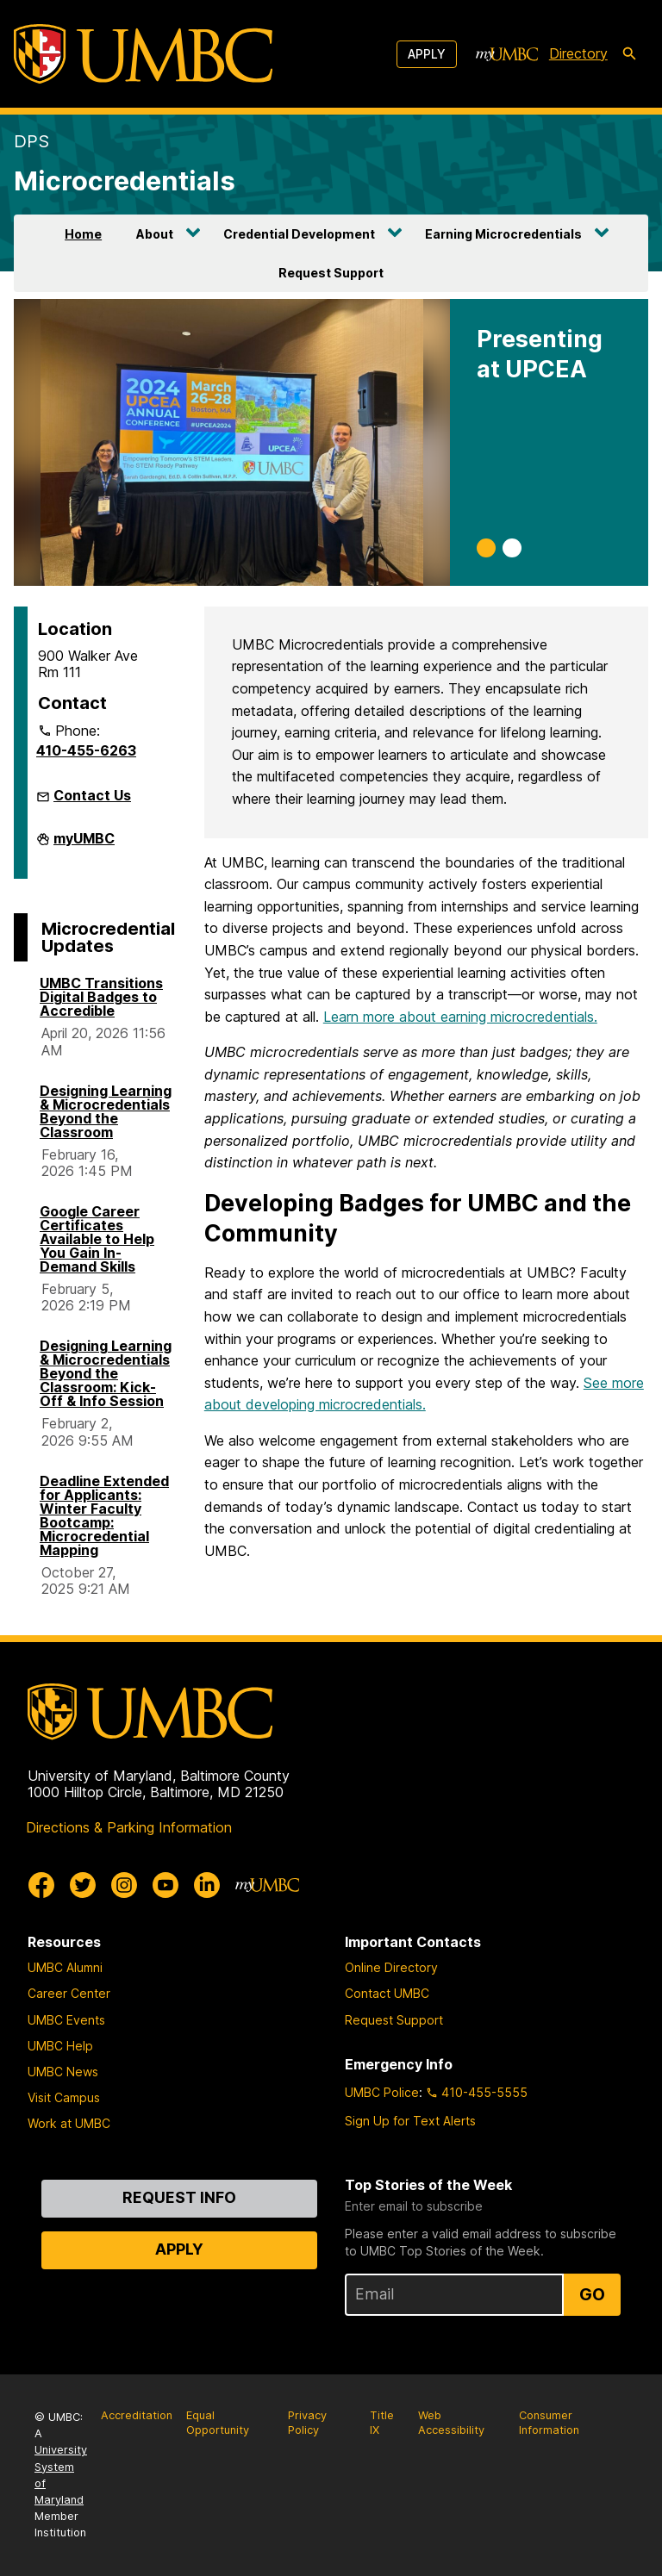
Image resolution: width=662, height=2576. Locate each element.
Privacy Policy (307, 2422)
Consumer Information (549, 2422)
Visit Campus (64, 2097)
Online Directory (391, 1967)
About (154, 234)
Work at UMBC (69, 2123)
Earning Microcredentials (503, 234)
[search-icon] (629, 54)
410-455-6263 (86, 750)
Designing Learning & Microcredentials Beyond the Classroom (106, 1111)
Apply (427, 54)
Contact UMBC (387, 1993)
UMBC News (63, 2071)
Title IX (382, 2422)
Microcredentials (124, 180)
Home (83, 234)
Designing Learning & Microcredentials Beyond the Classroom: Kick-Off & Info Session (106, 1373)
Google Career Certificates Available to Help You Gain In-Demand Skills (97, 1239)
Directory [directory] (578, 53)
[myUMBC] (507, 54)
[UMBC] (143, 54)
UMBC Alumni (65, 1967)
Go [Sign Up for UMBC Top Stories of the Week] (592, 2294)
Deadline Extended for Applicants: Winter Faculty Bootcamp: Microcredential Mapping (104, 1515)
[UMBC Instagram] (124, 1885)
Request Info (179, 2197)
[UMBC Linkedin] (207, 1885)
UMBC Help (60, 2045)
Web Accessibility (451, 2422)
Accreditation (136, 2415)
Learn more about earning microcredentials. (460, 1016)
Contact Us (92, 795)
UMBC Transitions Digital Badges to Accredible (101, 996)
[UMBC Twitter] (83, 1885)
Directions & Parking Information (129, 1827)
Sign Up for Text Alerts (410, 2120)
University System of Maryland (60, 2474)
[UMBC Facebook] (41, 1885)
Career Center (69, 1993)
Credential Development (299, 234)
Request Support (331, 272)
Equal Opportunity (217, 2422)
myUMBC (84, 843)
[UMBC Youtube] (165, 1885)
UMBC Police (382, 2092)
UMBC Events (66, 2020)
